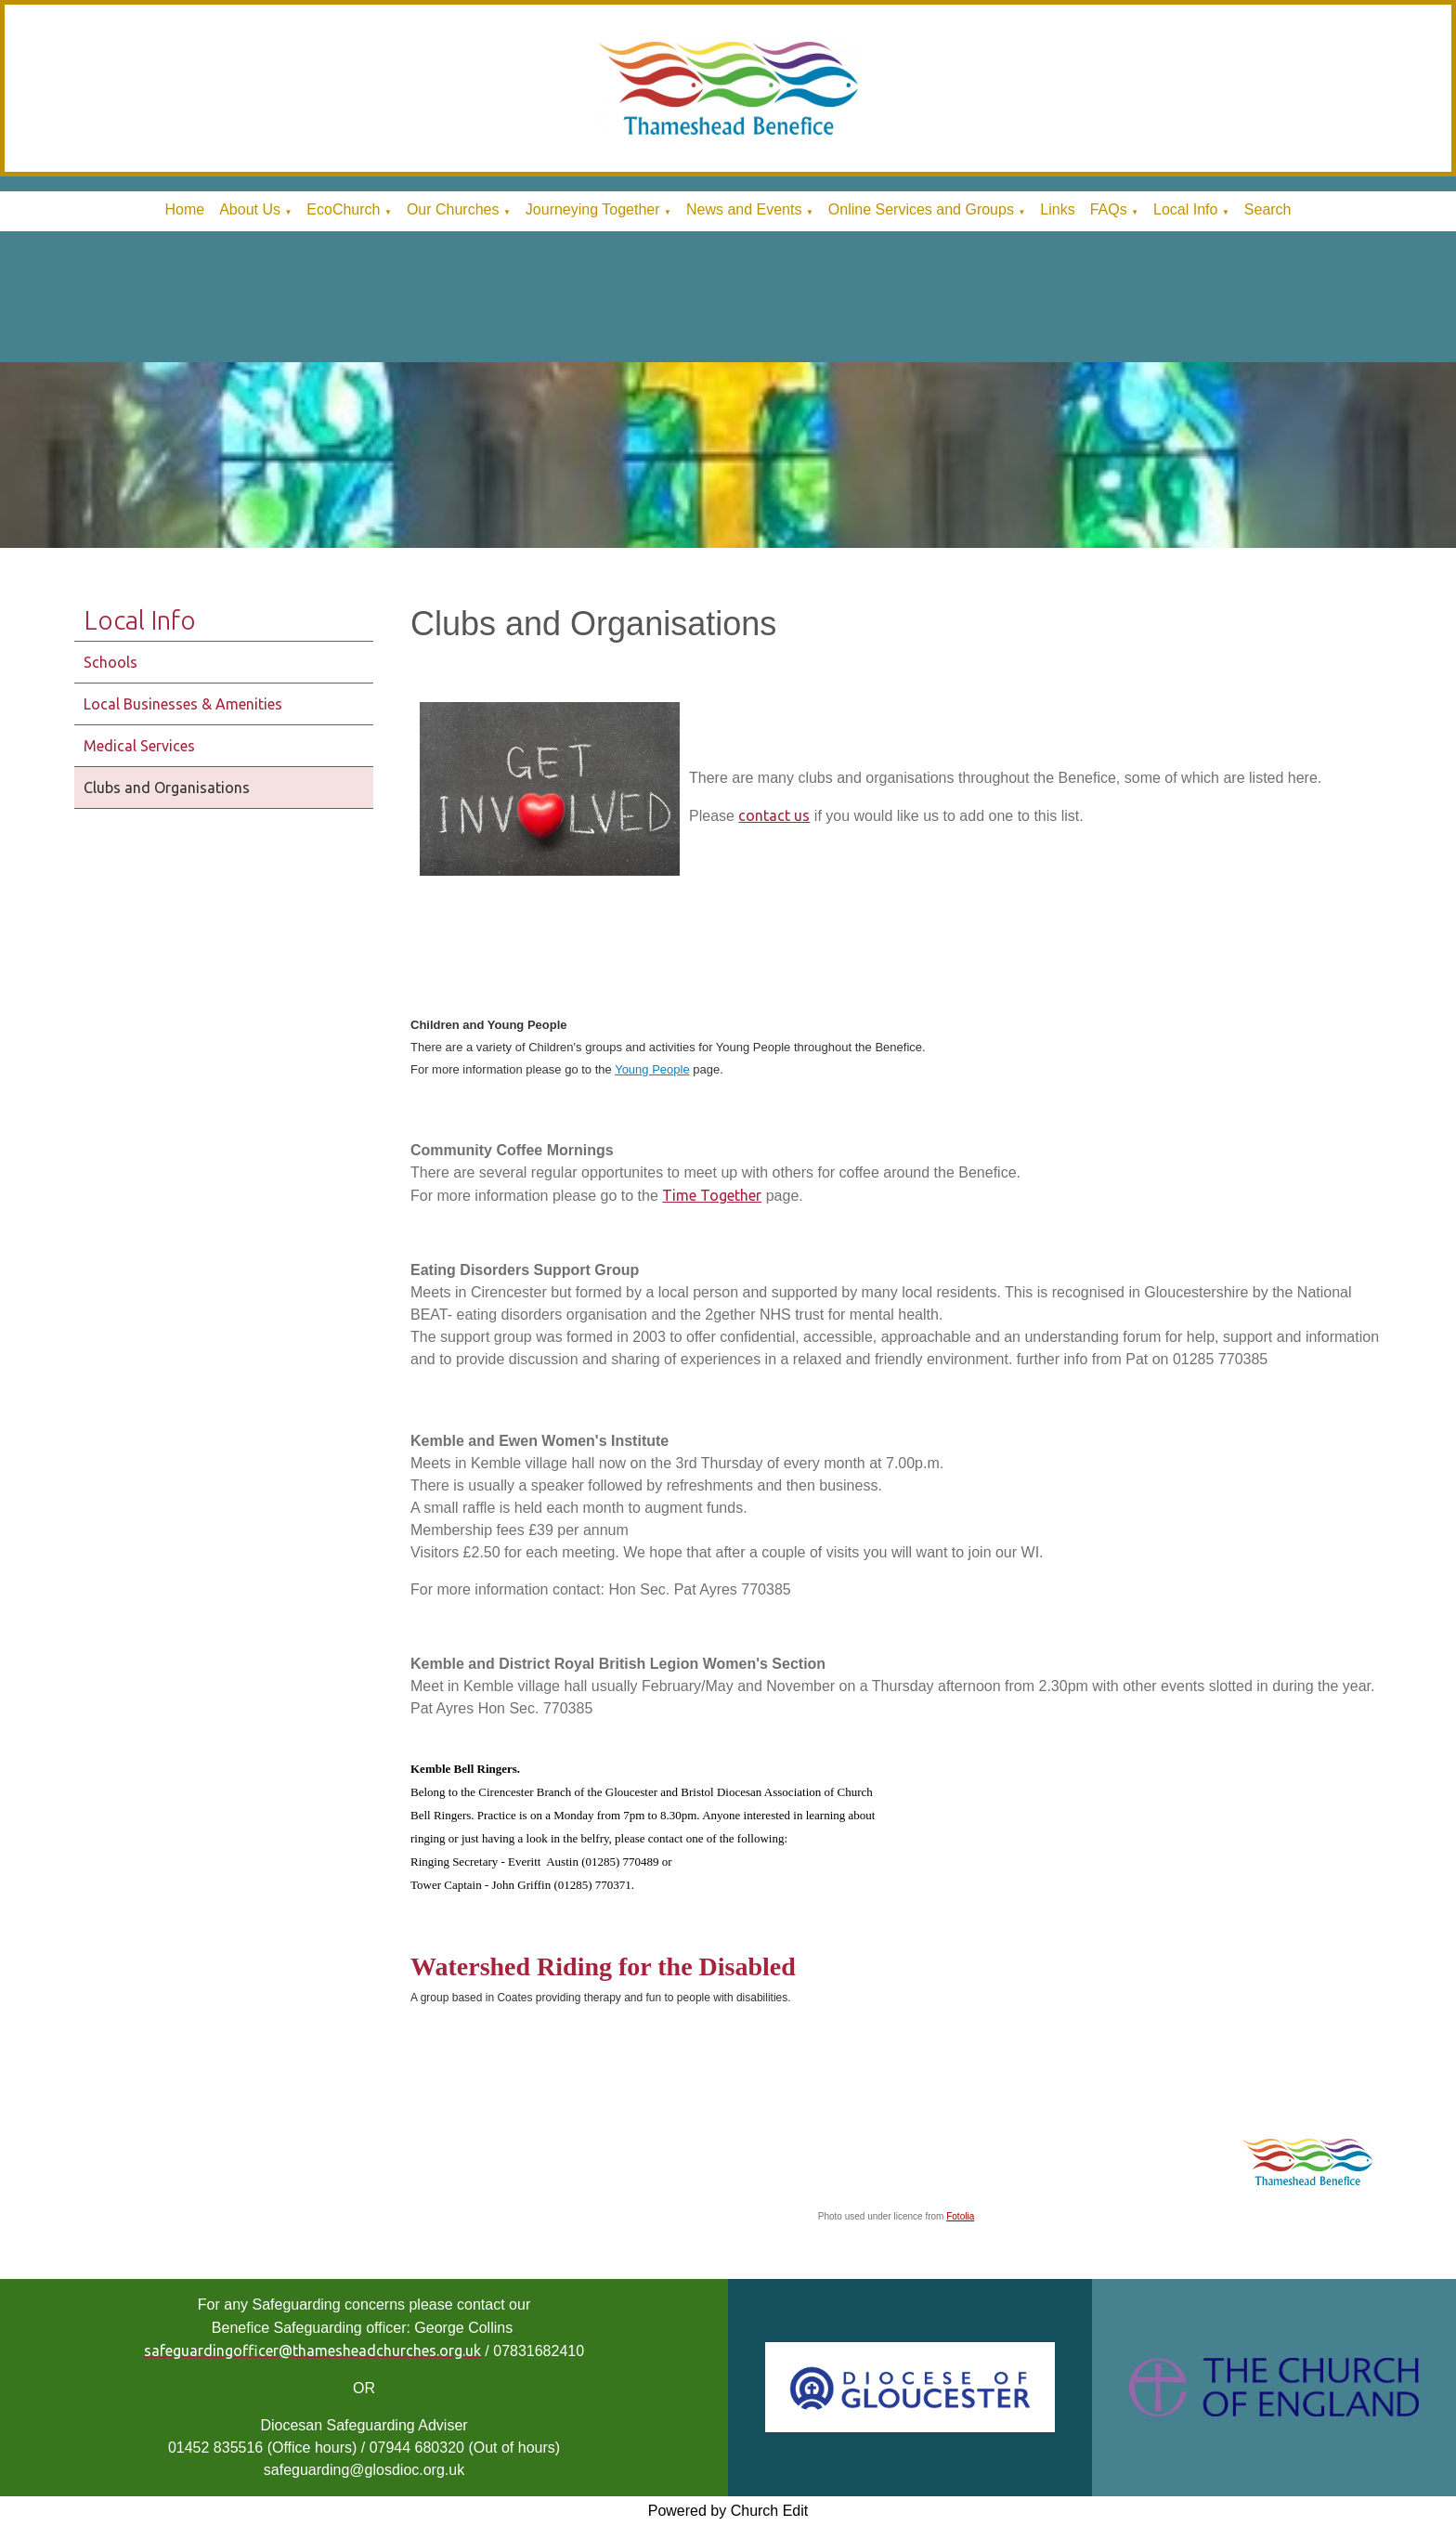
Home (184, 209)
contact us (774, 815)
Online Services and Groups (921, 209)
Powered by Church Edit (728, 2511)
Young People (652, 1069)
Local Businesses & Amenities (183, 704)
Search (1268, 209)
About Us (249, 209)
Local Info (1185, 209)
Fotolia (960, 2217)
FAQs (1108, 209)
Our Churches (453, 209)
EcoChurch (343, 209)
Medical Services (139, 745)
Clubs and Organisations (167, 787)
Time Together (711, 1195)
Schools (110, 662)
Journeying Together (593, 209)
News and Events (744, 209)
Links (1057, 209)
